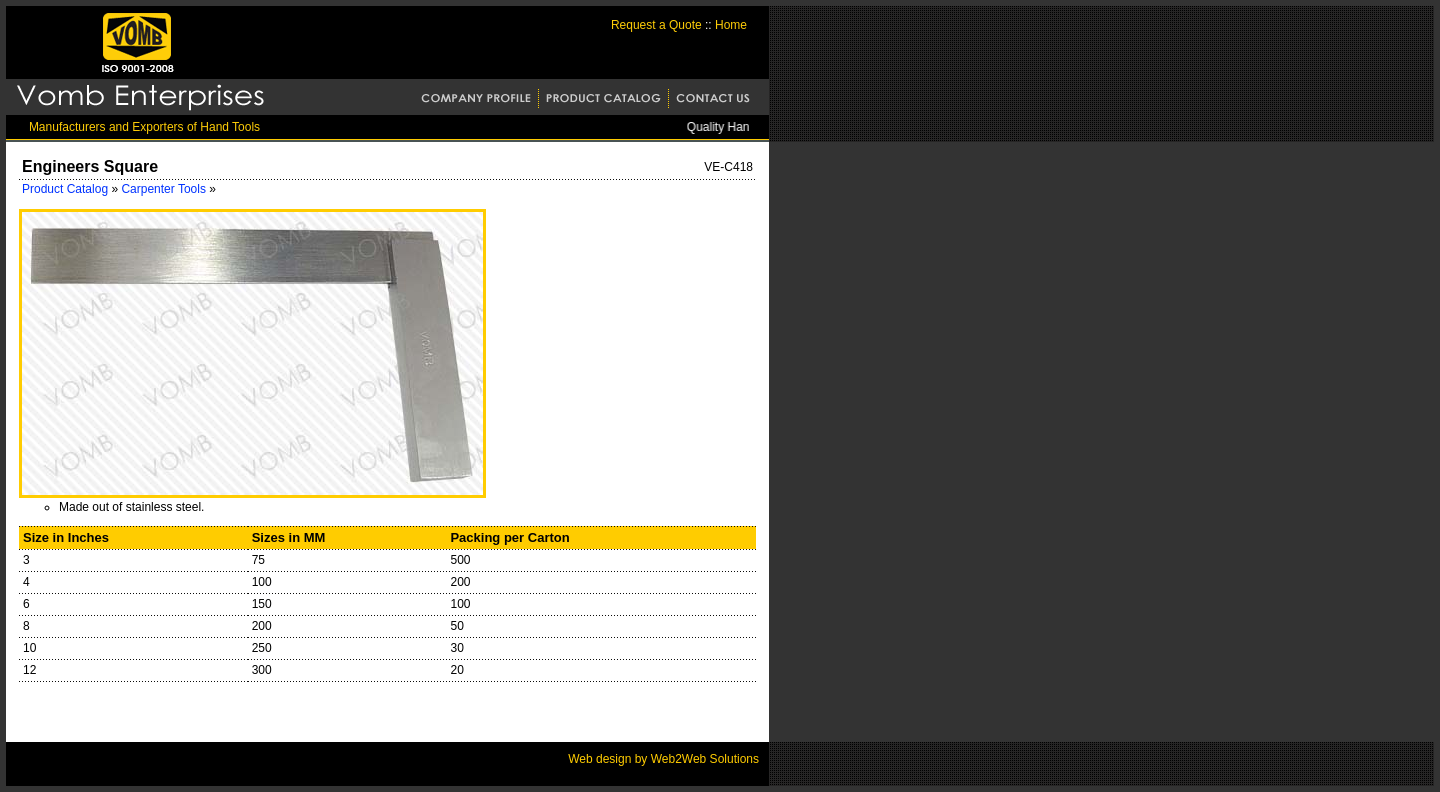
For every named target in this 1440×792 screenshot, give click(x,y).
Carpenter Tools (165, 189)
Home (731, 25)
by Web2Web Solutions (695, 759)
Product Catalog (65, 189)
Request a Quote (656, 25)
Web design (599, 759)
